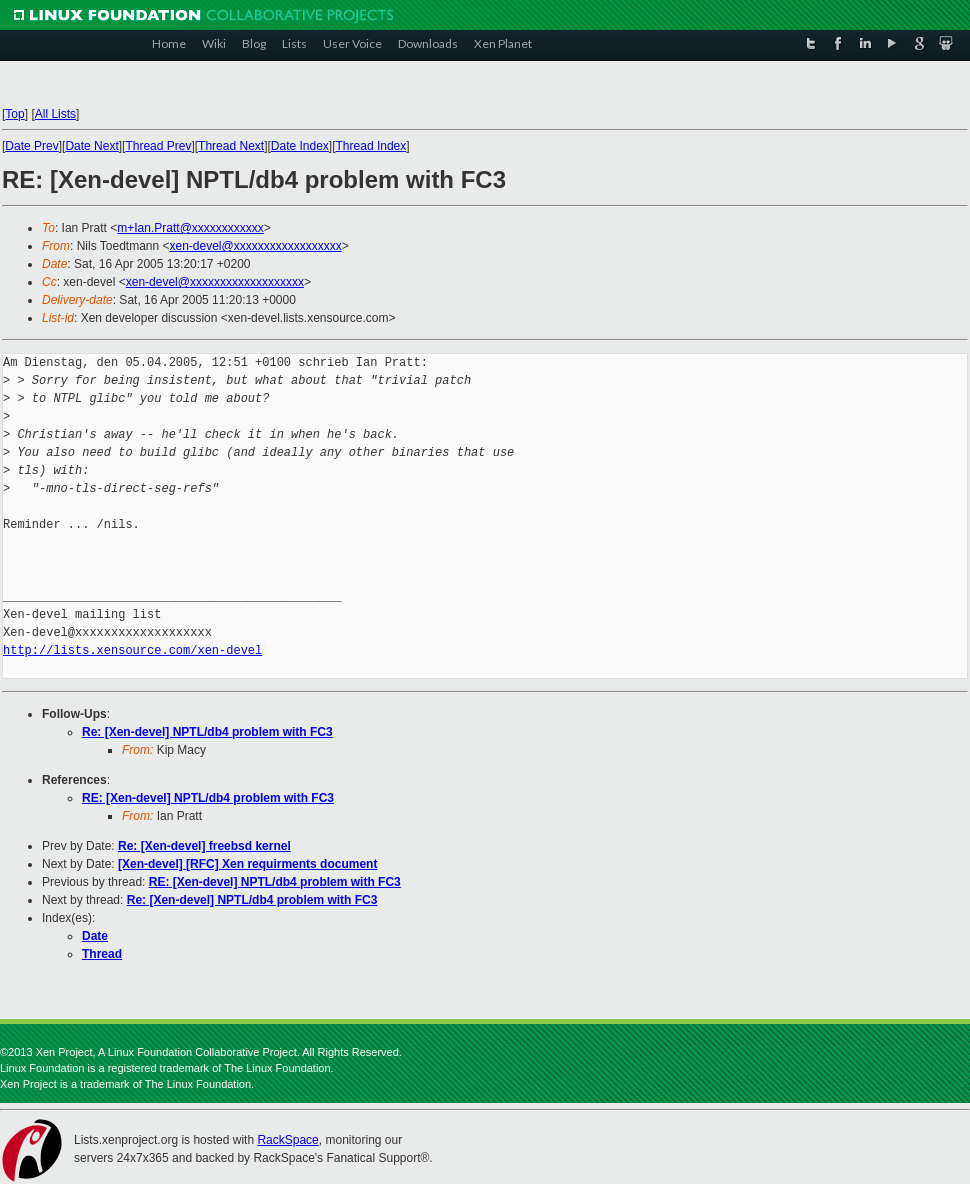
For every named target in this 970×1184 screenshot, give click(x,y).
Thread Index (371, 146)
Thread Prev (158, 146)
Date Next (91, 146)
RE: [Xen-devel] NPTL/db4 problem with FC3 (208, 798)
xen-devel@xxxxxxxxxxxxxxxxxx (256, 246)
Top (14, 114)
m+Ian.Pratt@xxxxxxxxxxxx (190, 228)
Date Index (300, 146)
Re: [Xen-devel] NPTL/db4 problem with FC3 (207, 732)
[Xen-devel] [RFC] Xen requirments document (247, 864)
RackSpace (287, 1140)
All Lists (55, 114)
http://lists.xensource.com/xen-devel (132, 650)
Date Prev (31, 146)
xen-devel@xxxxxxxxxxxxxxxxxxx (215, 282)
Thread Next (231, 146)
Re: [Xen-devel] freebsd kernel (204, 846)
